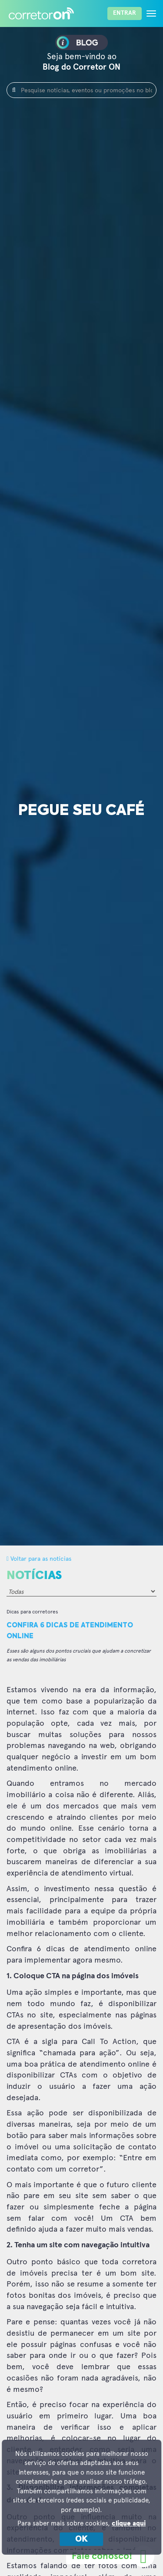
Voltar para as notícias (39, 1558)
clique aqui (129, 2523)
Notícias (34, 1575)
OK (81, 2539)
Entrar (124, 13)
